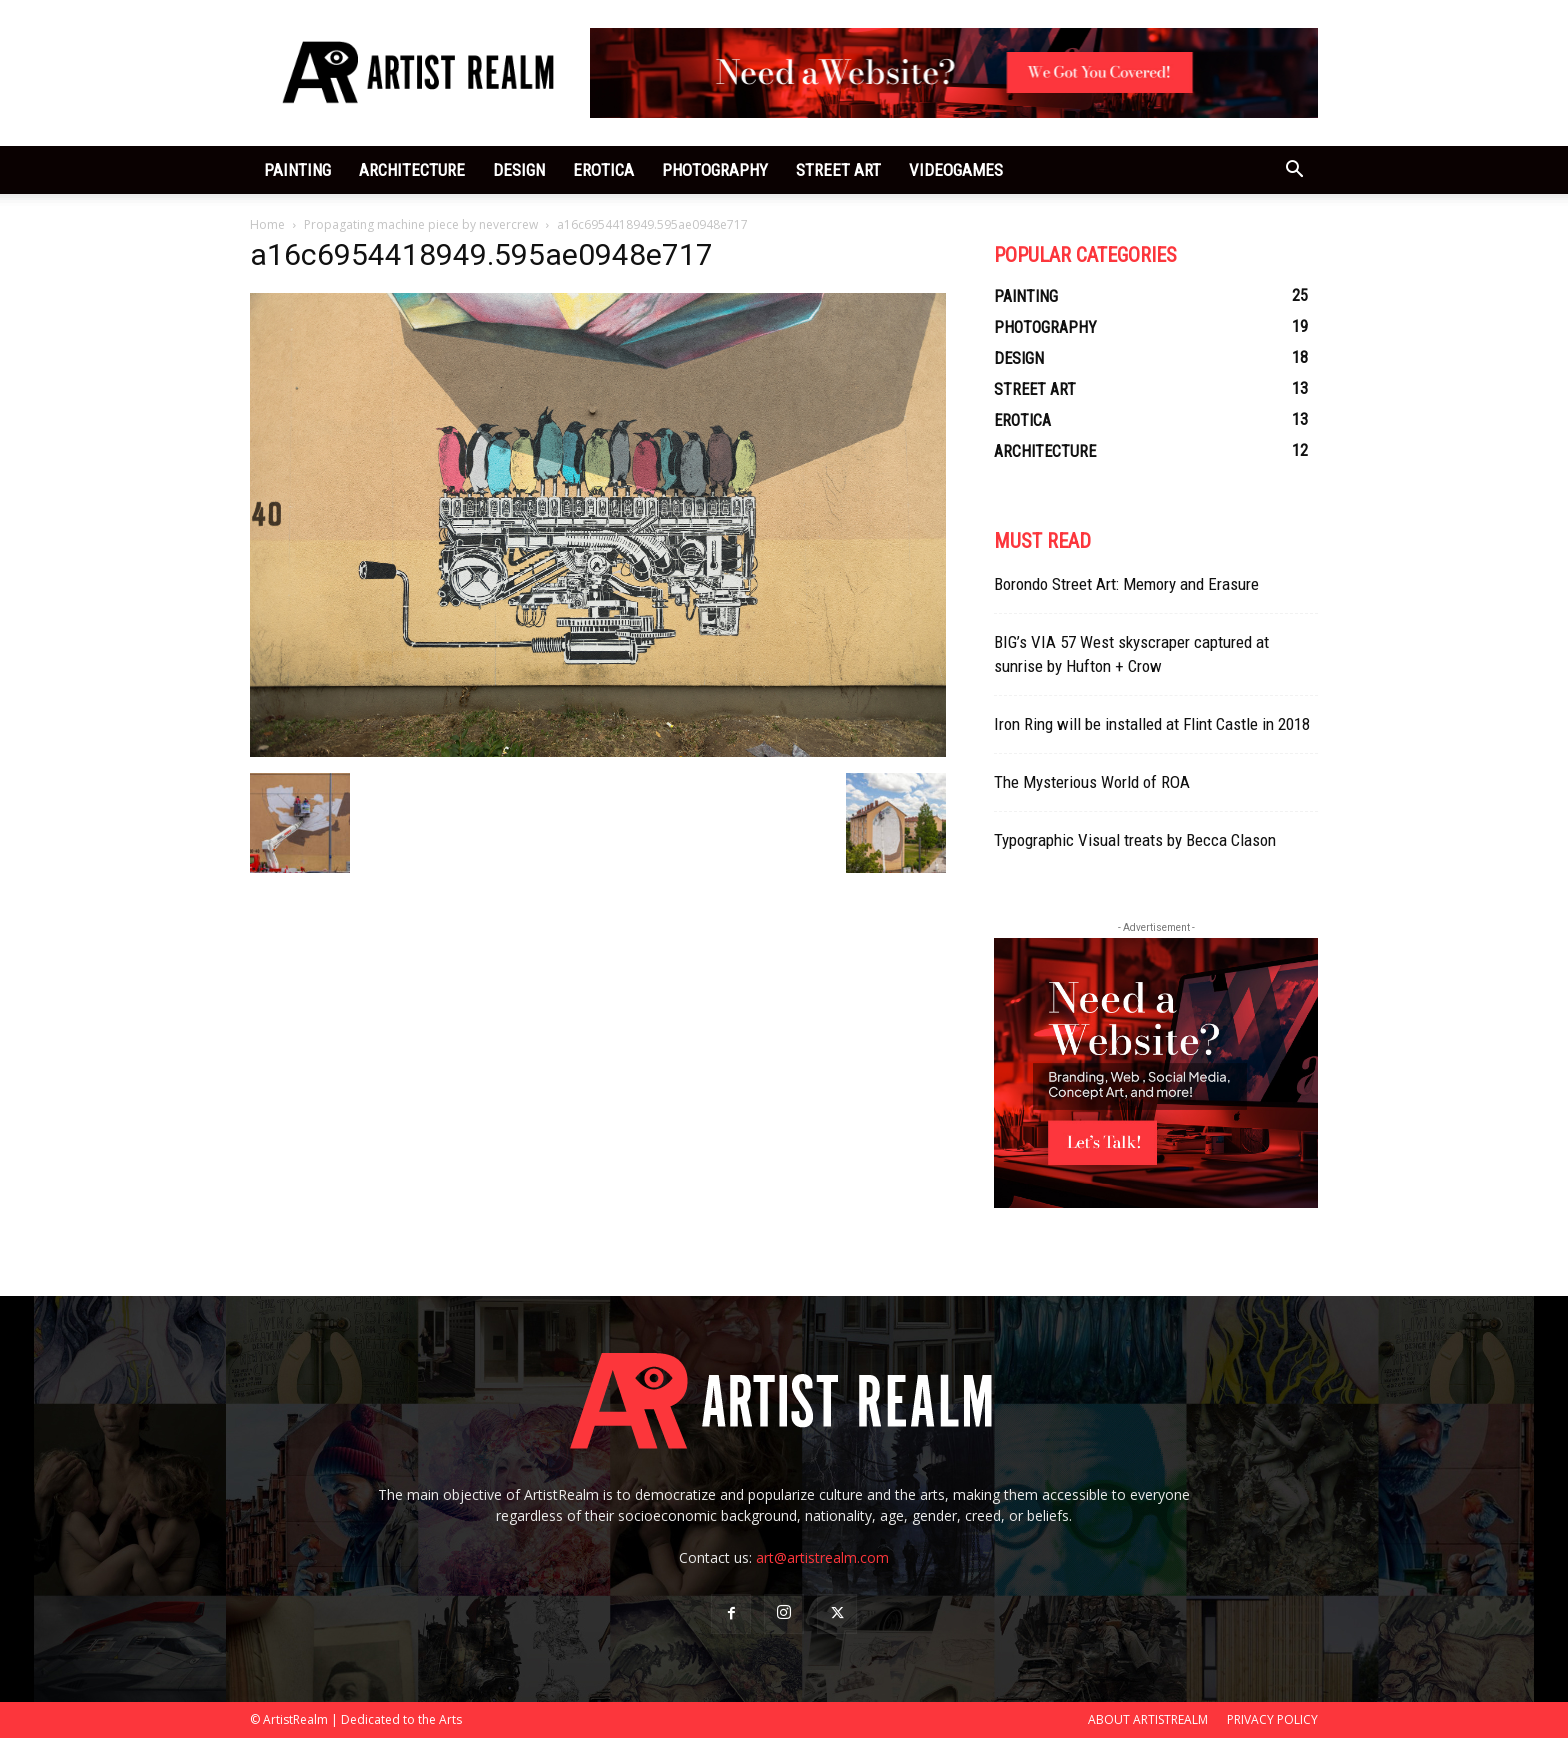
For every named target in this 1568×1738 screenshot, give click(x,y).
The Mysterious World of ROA (1092, 782)
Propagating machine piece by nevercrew (421, 224)
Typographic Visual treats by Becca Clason (1135, 840)
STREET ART (838, 170)
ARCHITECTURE (412, 170)
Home (267, 224)
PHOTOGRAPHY (715, 170)
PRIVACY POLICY (1272, 1719)
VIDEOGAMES (956, 170)
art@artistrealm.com (822, 1557)
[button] (1294, 171)
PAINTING (297, 170)
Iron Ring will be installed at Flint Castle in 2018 (1152, 724)
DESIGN (519, 170)
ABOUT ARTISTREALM (1148, 1719)
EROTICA (603, 170)
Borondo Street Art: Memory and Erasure (1126, 584)
